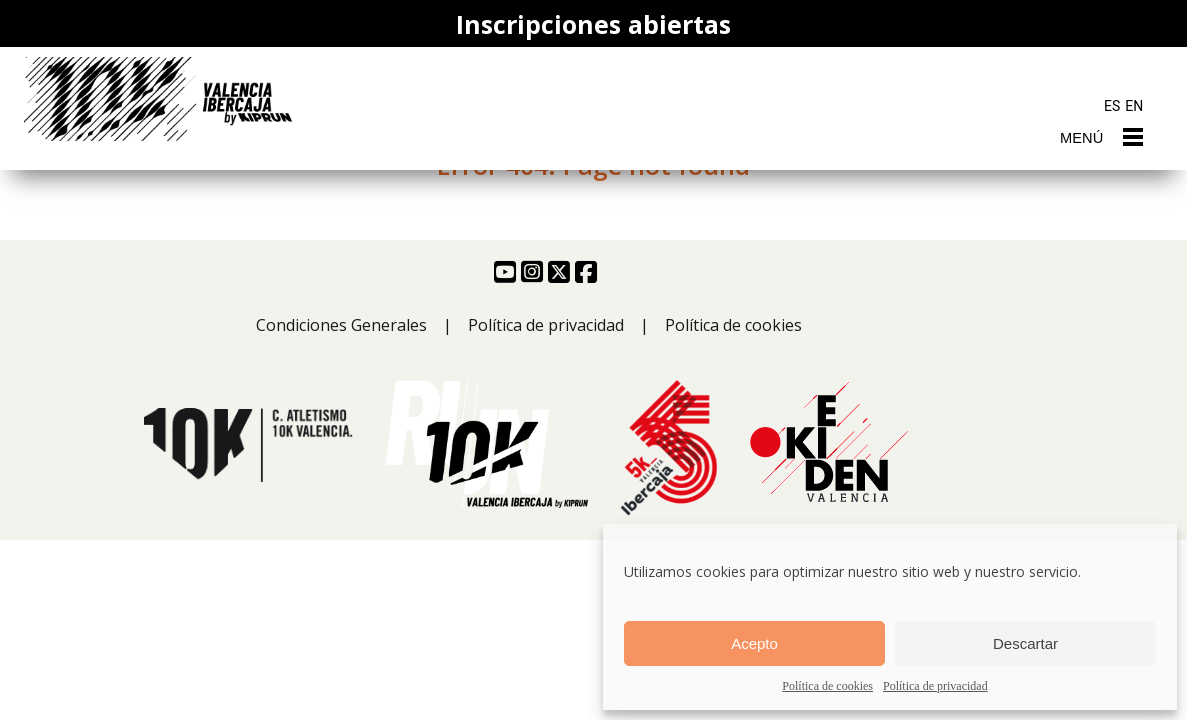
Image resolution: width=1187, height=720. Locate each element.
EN (1134, 106)
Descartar (1025, 643)
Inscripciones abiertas (593, 24)
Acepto (754, 643)
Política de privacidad (935, 686)
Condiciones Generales (341, 325)
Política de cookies (827, 686)
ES (1112, 106)
